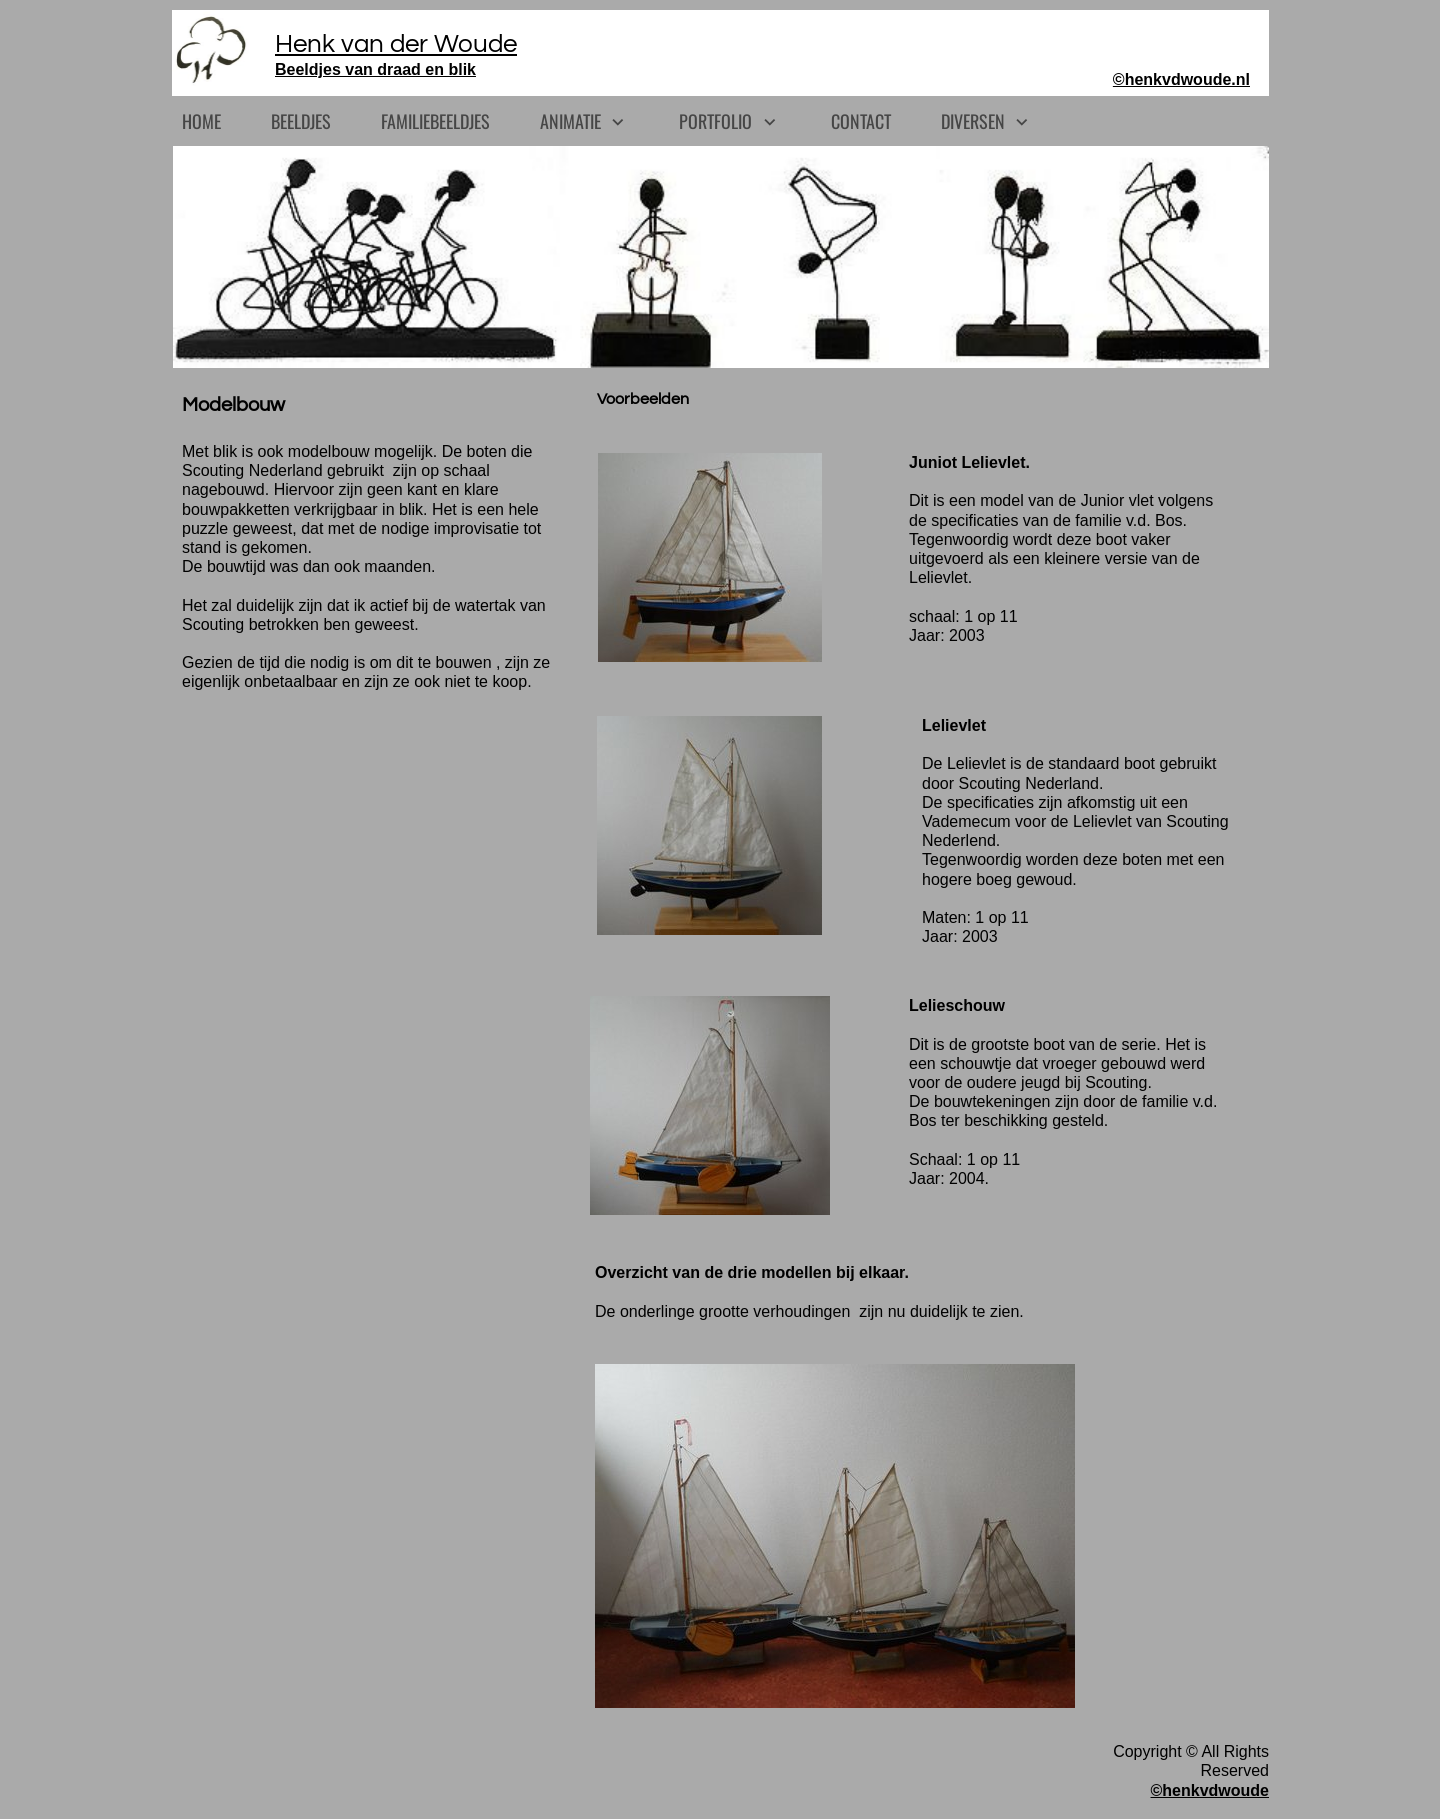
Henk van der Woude (396, 44)
